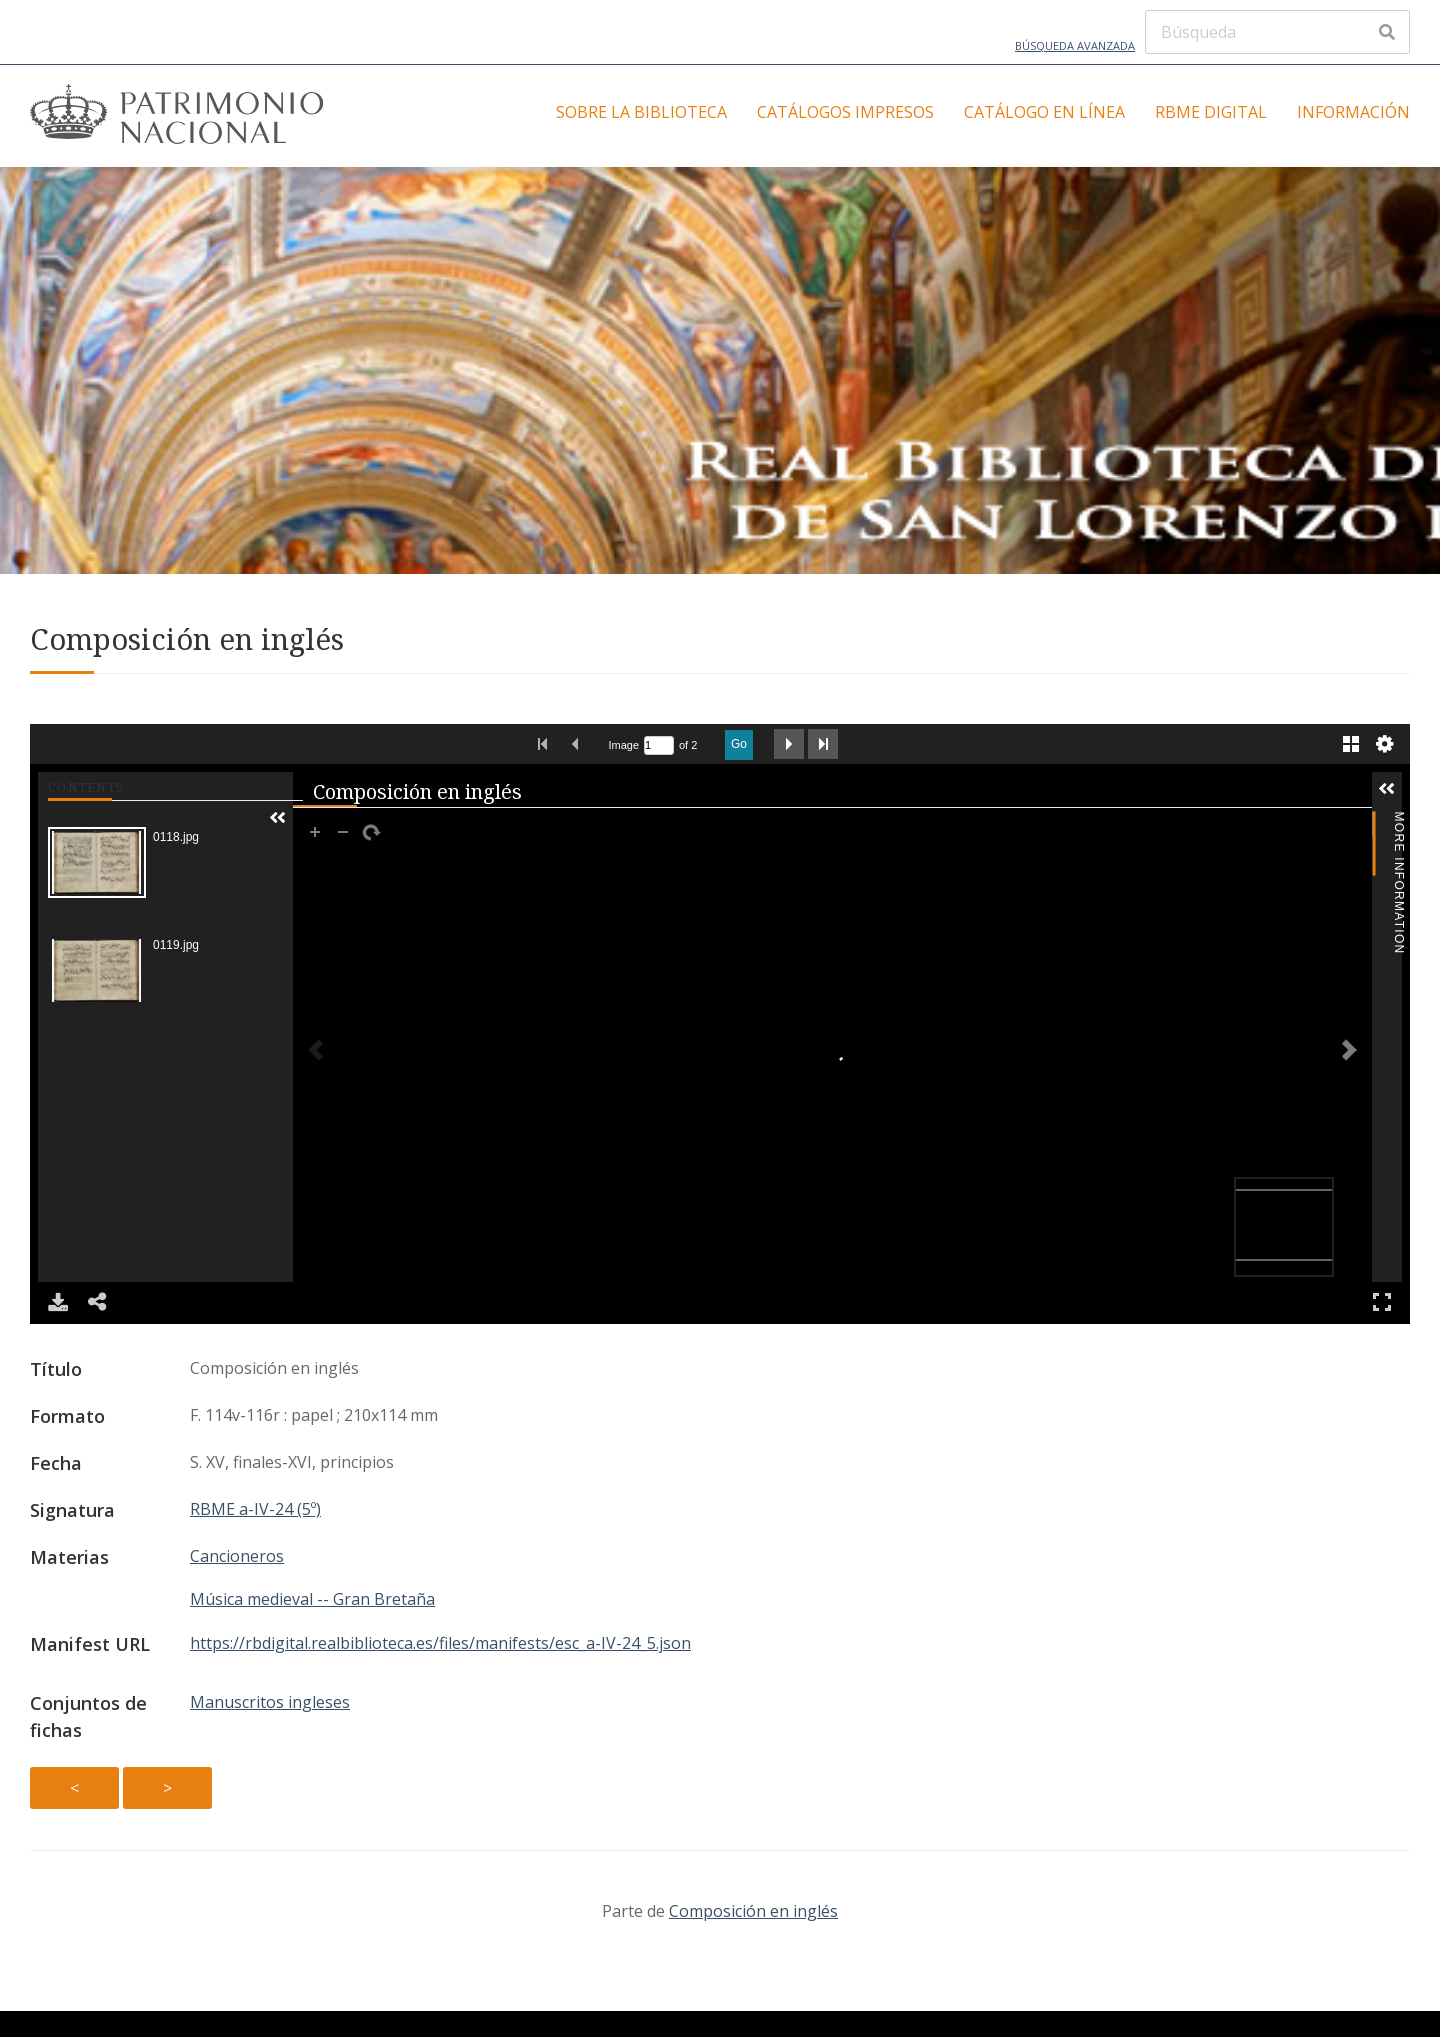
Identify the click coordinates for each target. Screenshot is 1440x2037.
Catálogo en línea (1044, 112)
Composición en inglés (753, 1911)
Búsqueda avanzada (1075, 45)
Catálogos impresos (845, 112)
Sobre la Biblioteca (641, 112)
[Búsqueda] (1277, 32)
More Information (1399, 824)
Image (623, 745)
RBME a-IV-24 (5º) (255, 1509)
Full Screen (1382, 1301)
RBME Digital (1211, 112)
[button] (278, 818)
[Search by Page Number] (659, 745)
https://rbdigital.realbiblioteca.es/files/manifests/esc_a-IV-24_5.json (440, 1643)
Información (1353, 112)
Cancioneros (237, 1556)
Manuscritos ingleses (270, 1702)
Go (739, 744)
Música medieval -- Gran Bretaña (312, 1599)
